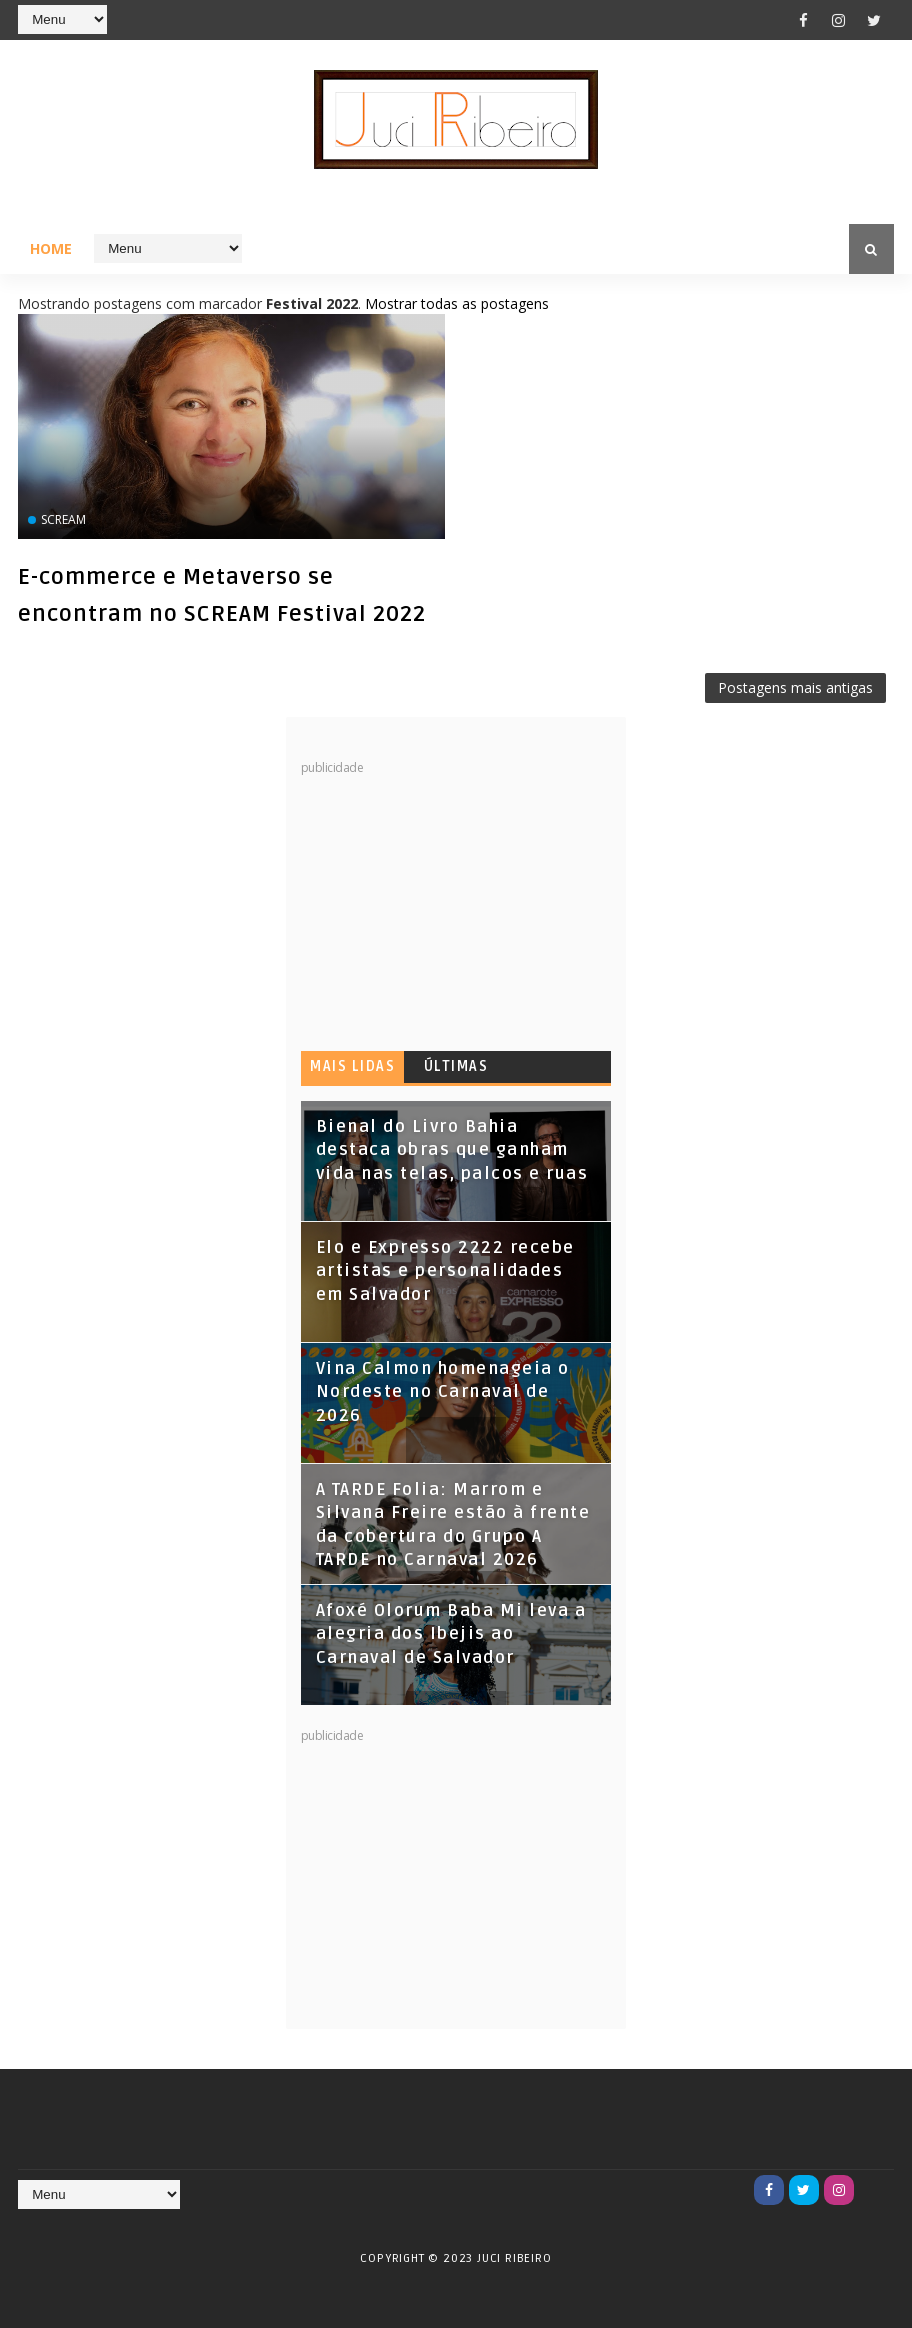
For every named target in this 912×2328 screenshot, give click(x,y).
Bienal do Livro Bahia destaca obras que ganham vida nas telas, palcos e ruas (452, 1150)
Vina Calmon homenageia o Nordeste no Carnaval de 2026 (443, 1392)
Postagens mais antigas (795, 687)
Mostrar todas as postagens (457, 303)
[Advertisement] (451, 901)
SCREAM (63, 519)
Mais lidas (352, 1066)
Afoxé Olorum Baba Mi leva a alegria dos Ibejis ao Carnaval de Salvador (451, 1634)
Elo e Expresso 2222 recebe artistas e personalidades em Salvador (445, 1271)
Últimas (456, 1066)
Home (51, 248)
